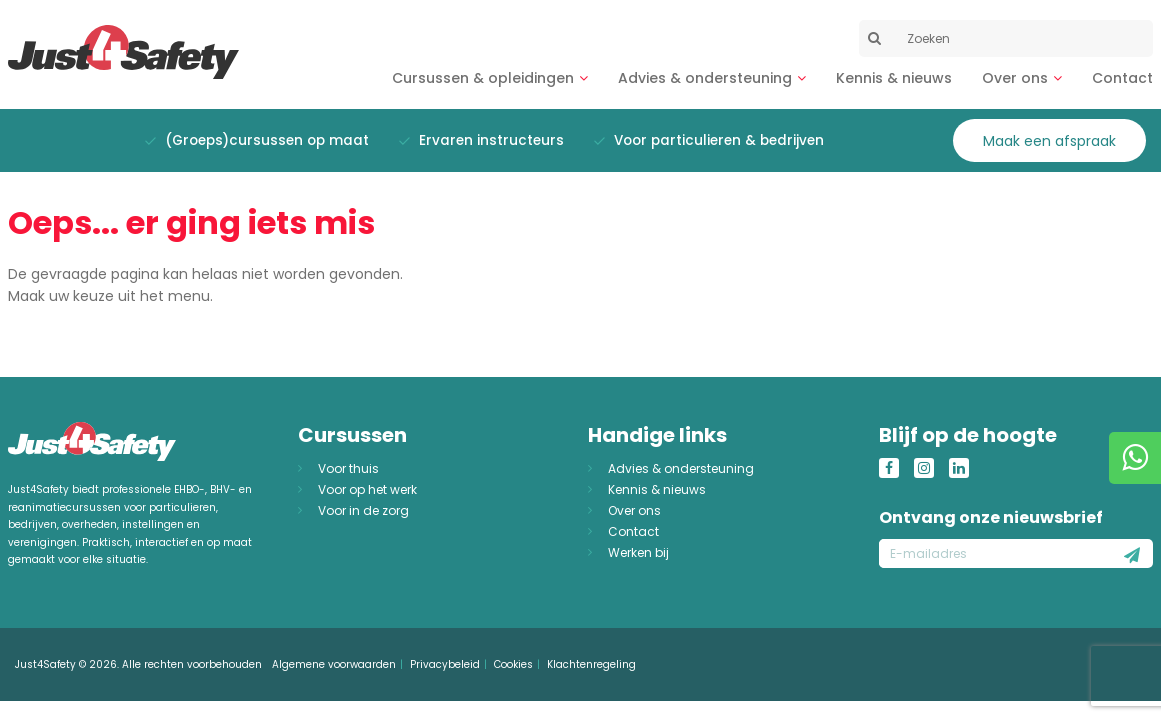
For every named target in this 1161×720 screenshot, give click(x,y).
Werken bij (638, 552)
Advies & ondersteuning (705, 78)
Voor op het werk (367, 489)
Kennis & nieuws (894, 78)
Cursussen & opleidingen (483, 78)
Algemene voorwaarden (334, 664)
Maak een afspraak (1049, 141)
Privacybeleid (445, 664)
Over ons (1015, 78)
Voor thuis (348, 468)
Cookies (513, 664)
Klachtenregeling (591, 664)
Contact (1122, 78)
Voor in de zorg (363, 510)
